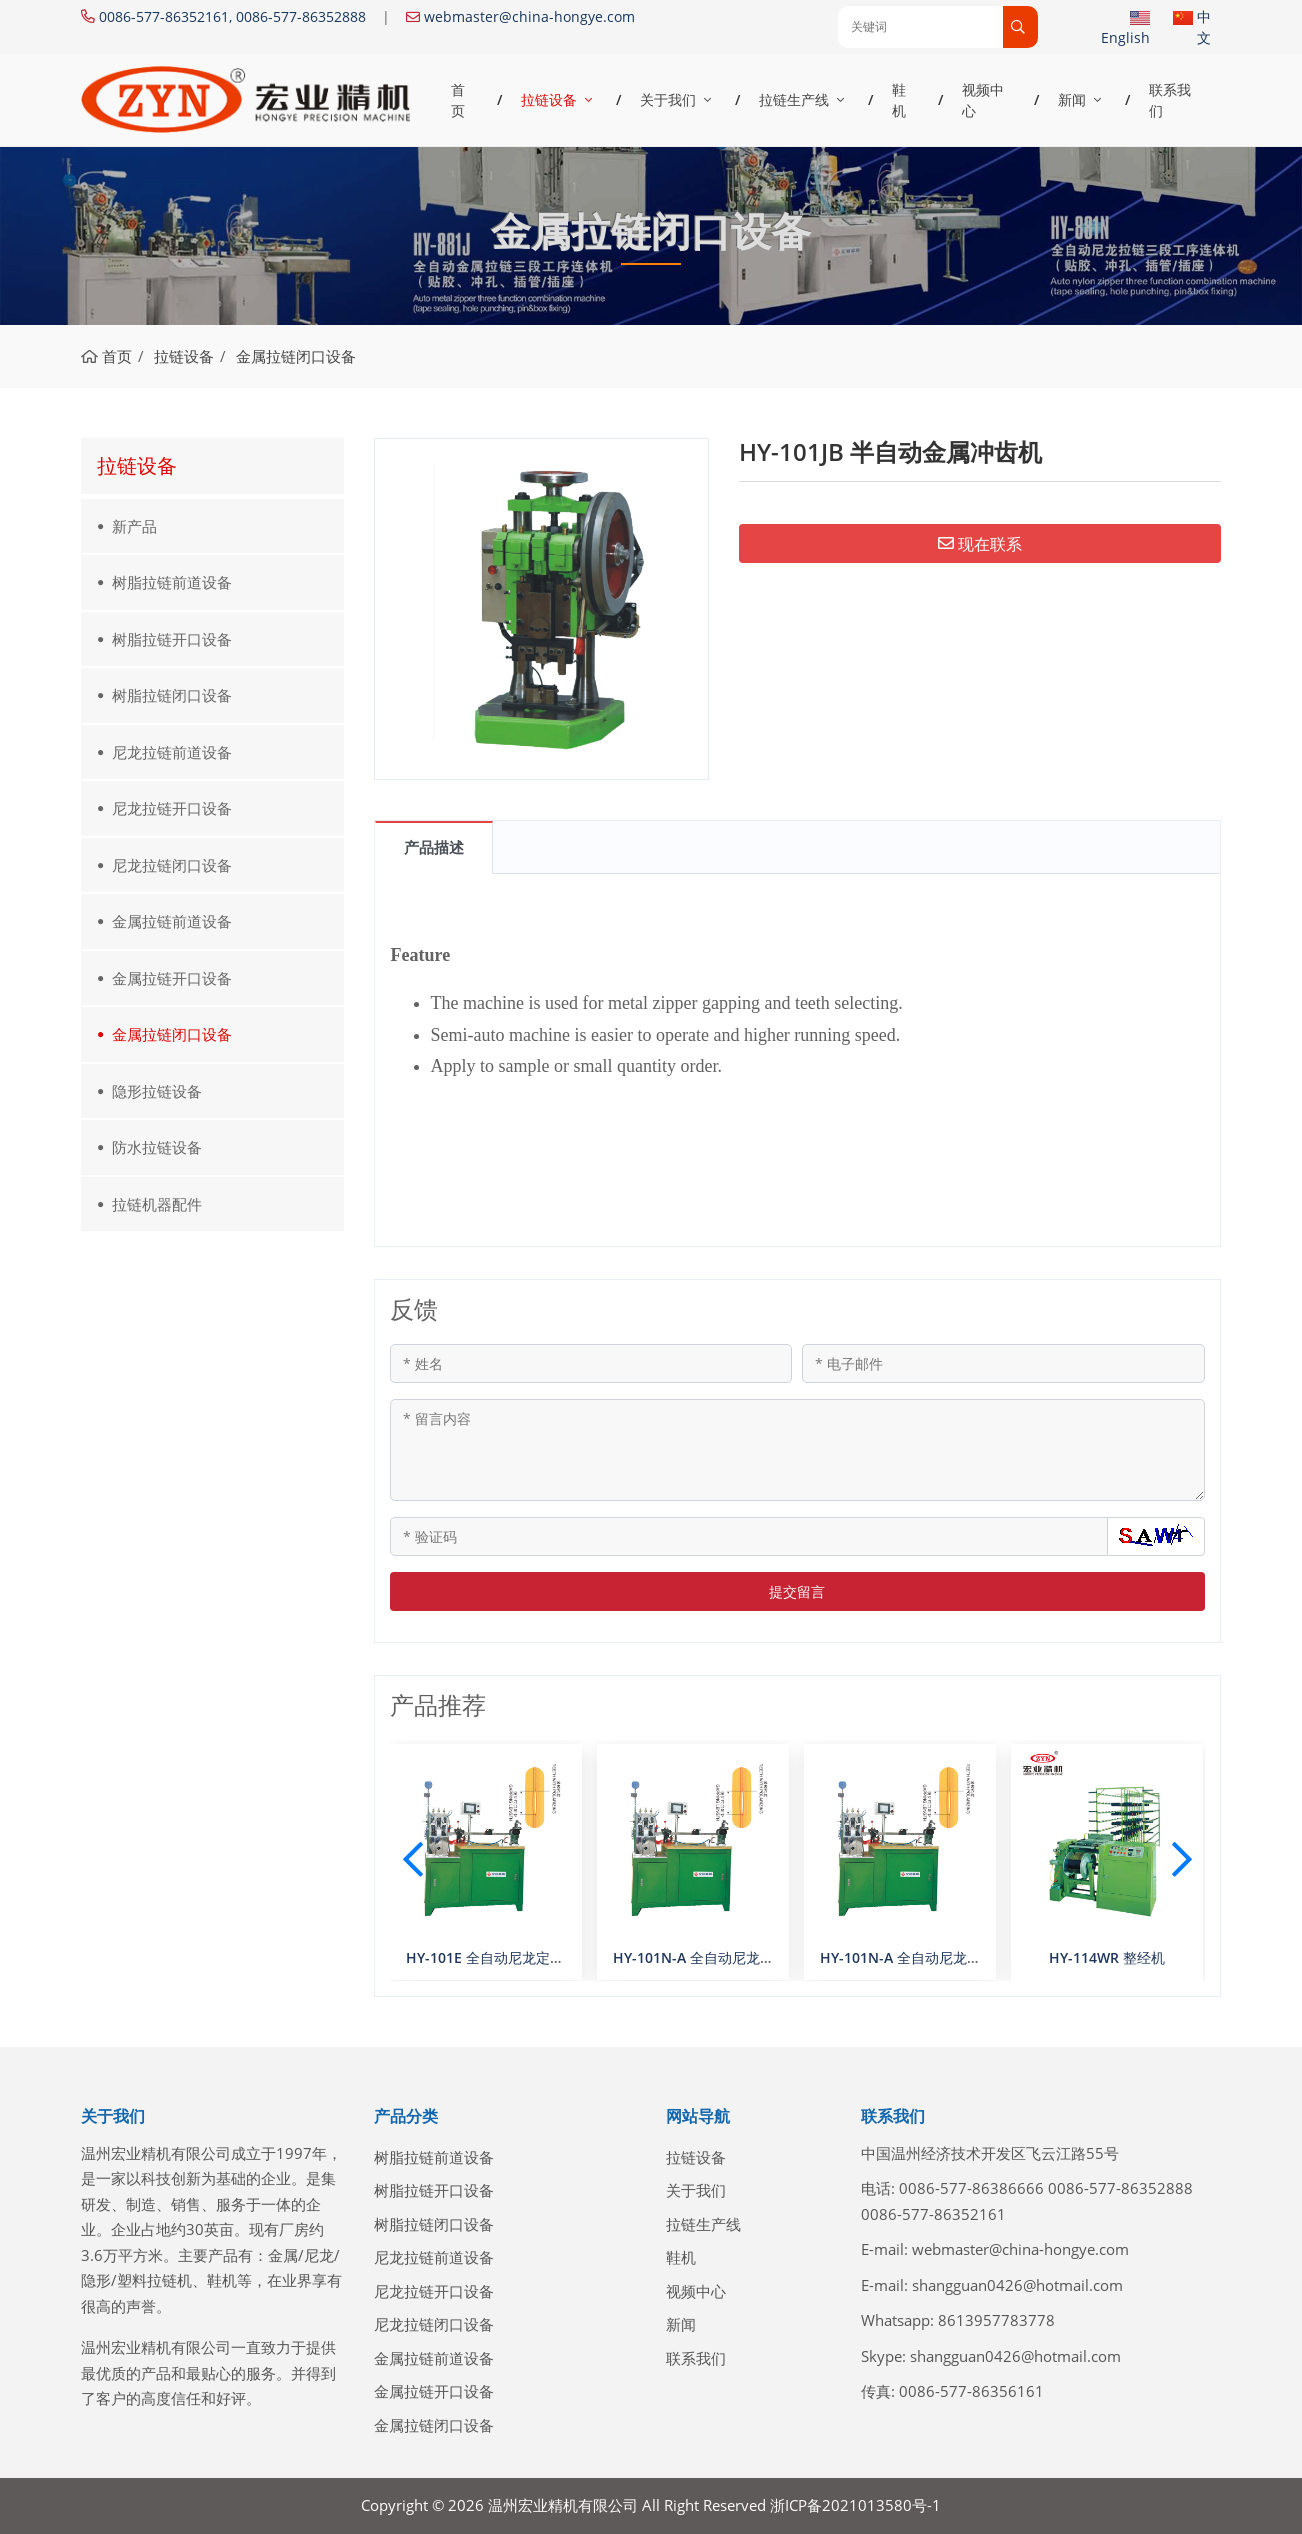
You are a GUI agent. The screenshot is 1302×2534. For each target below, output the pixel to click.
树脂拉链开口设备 (172, 639)
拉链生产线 (794, 99)
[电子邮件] (1003, 1363)
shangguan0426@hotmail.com (1017, 2285)
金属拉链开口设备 (172, 978)
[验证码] (749, 1536)
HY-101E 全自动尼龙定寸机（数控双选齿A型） (552, 1957)
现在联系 (980, 544)
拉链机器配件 (157, 1204)
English (1125, 37)
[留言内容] (798, 1450)
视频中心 (983, 100)
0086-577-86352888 (1120, 2188)
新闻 (1072, 99)
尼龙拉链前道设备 (172, 752)
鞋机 (899, 100)
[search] (1020, 27)
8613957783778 (996, 2320)
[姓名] (591, 1363)
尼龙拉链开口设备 (172, 808)
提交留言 (797, 1591)
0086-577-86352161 (933, 2214)
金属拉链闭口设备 (172, 1034)
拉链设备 (549, 99)
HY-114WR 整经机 (1107, 1957)
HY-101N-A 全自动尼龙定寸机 (914, 1957)
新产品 (134, 526)
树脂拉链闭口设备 (172, 695)
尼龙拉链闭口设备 (172, 865)
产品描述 (434, 847)
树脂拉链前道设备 (172, 582)
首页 (458, 100)
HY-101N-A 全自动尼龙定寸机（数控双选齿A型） (768, 1957)
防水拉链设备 (157, 1147)
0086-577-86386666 (971, 2188)
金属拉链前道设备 (172, 921)
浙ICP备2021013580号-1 (855, 2505)
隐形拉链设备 (157, 1091)
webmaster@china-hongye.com (529, 16)
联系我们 (1170, 100)
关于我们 (668, 99)
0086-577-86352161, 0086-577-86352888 (232, 16)
